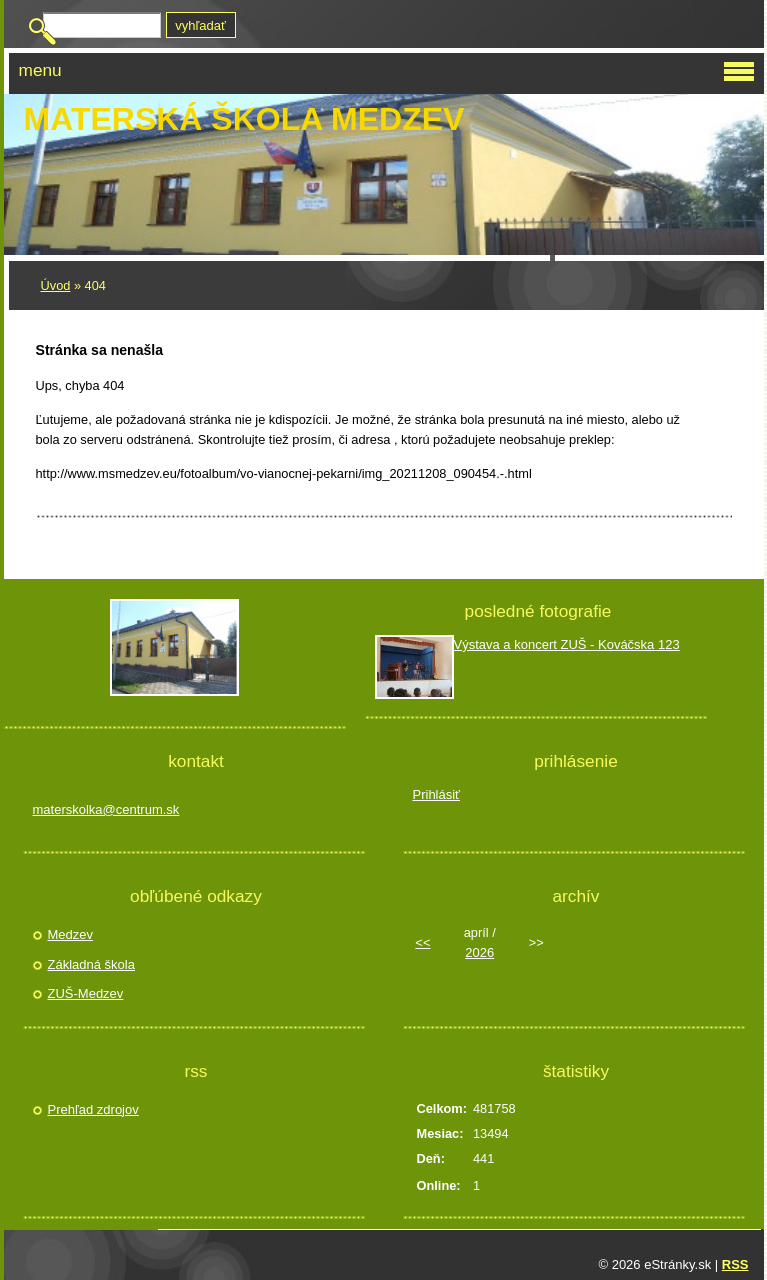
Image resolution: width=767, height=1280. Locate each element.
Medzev (71, 934)
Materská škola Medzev (244, 119)
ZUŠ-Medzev (86, 993)
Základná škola (91, 964)
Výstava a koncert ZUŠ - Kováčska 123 (567, 644)
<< (422, 942)
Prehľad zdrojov (93, 1109)
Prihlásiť (437, 794)
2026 (479, 952)
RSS (735, 1264)
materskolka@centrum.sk (106, 809)
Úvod (56, 285)
